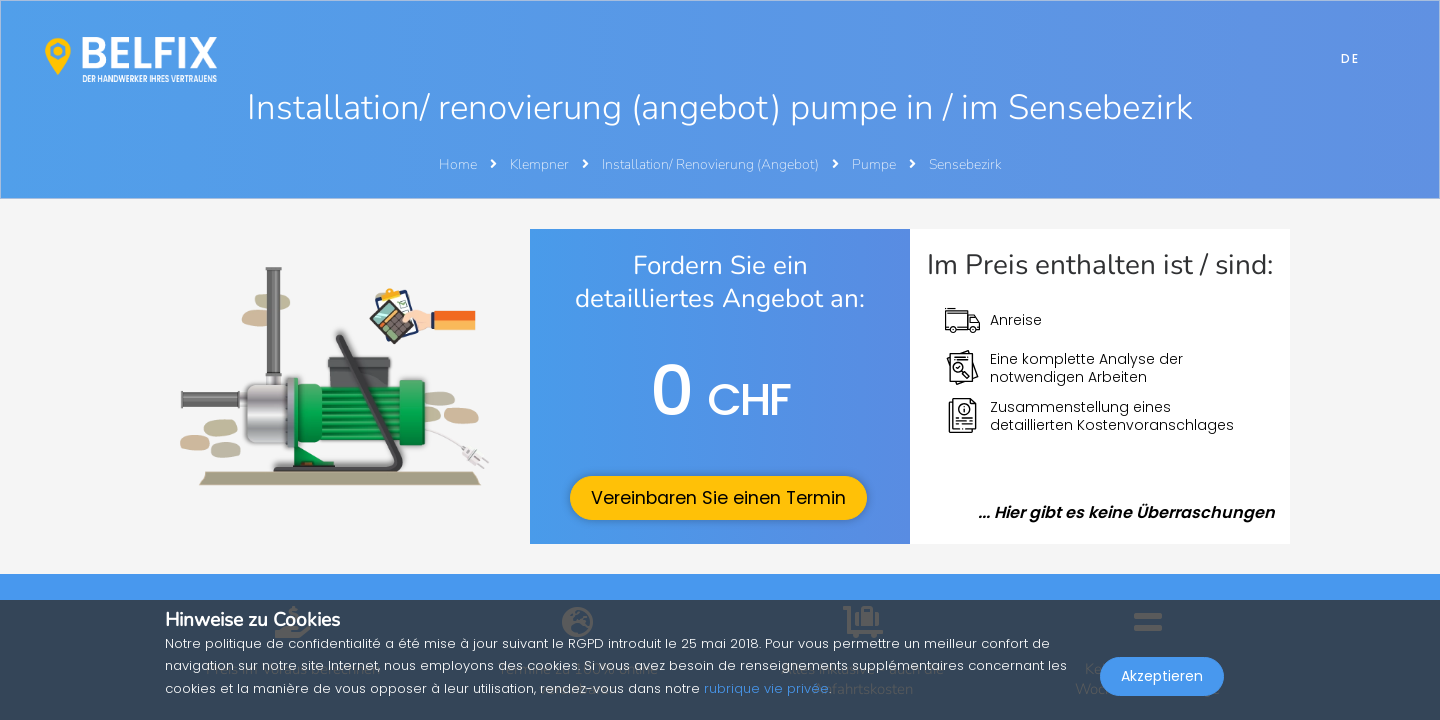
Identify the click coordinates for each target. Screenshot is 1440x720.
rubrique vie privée (766, 688)
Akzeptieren (1162, 676)
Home (458, 164)
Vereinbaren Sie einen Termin (718, 498)
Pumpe (875, 164)
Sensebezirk (965, 164)
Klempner (541, 164)
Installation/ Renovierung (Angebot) (712, 164)
